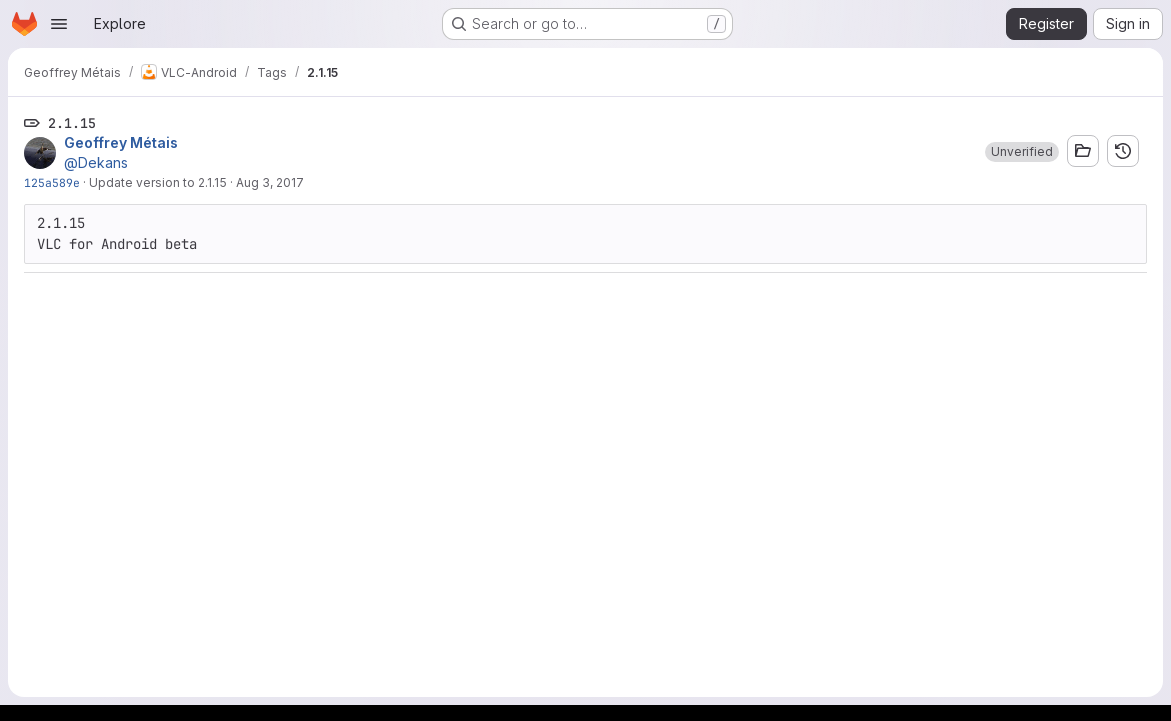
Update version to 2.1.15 (158, 182)
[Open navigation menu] (59, 24)
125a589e (52, 182)
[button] (1022, 152)
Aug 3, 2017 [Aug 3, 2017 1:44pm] (270, 182)
